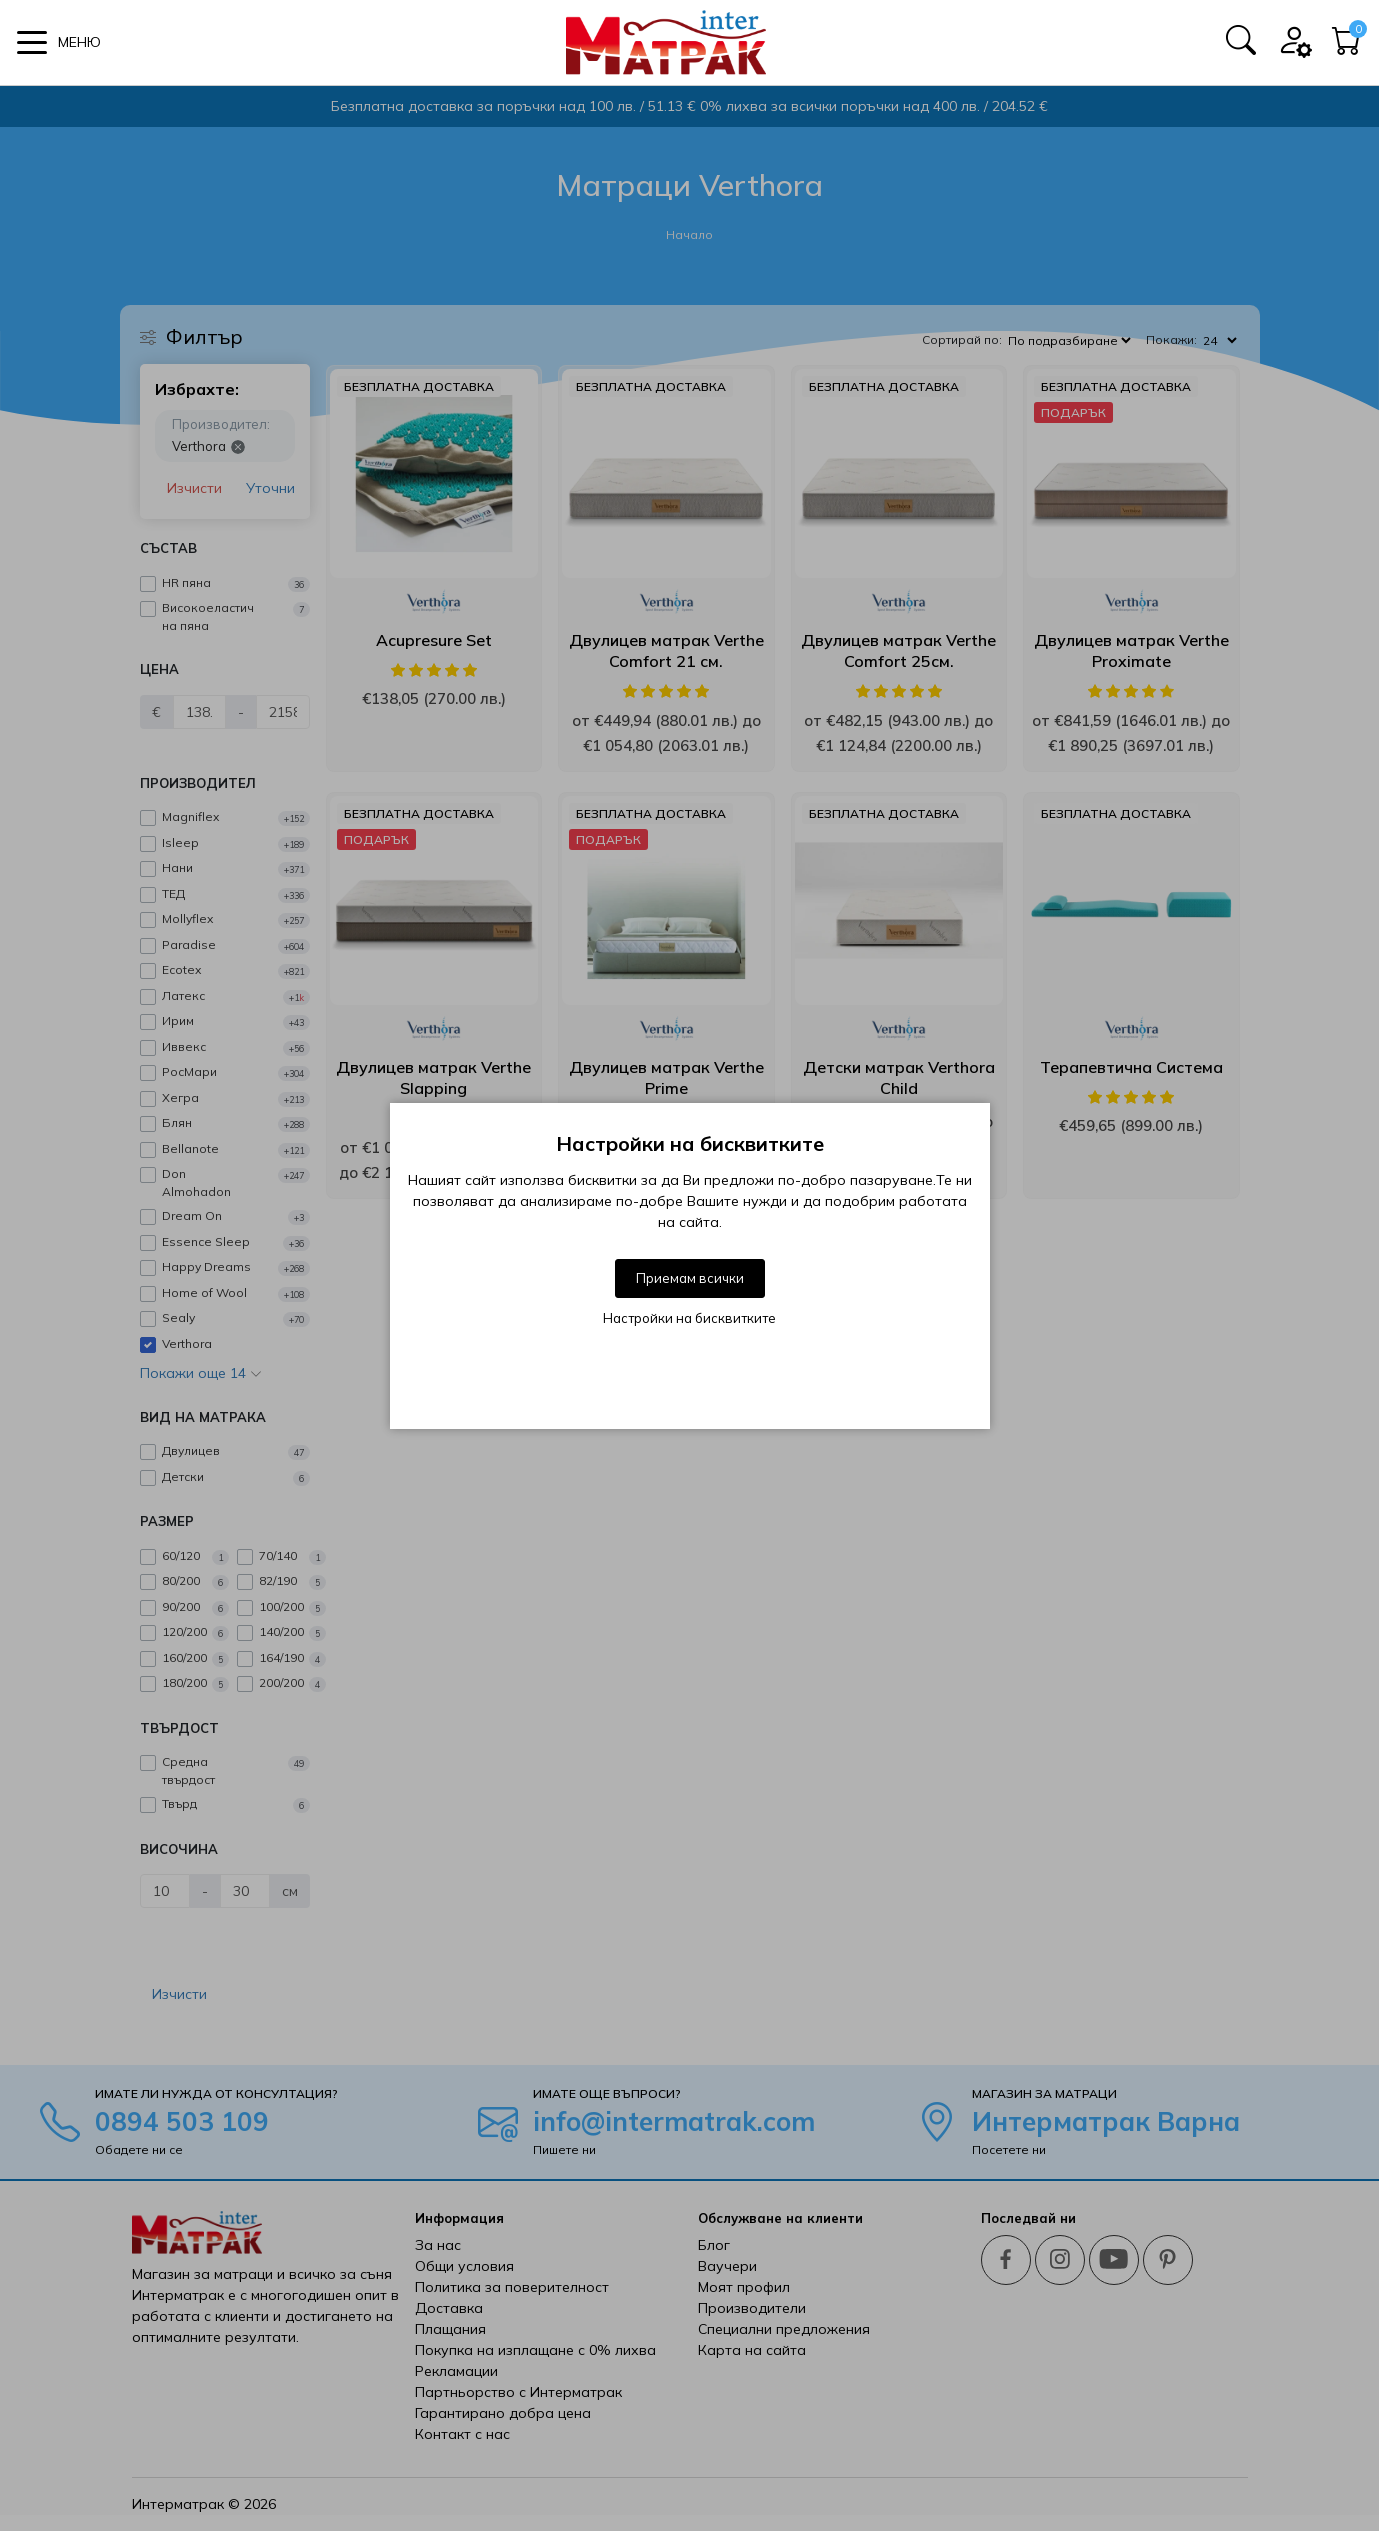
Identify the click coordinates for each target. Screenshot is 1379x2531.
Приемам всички (690, 1278)
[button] (59, 42)
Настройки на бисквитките (689, 1318)
